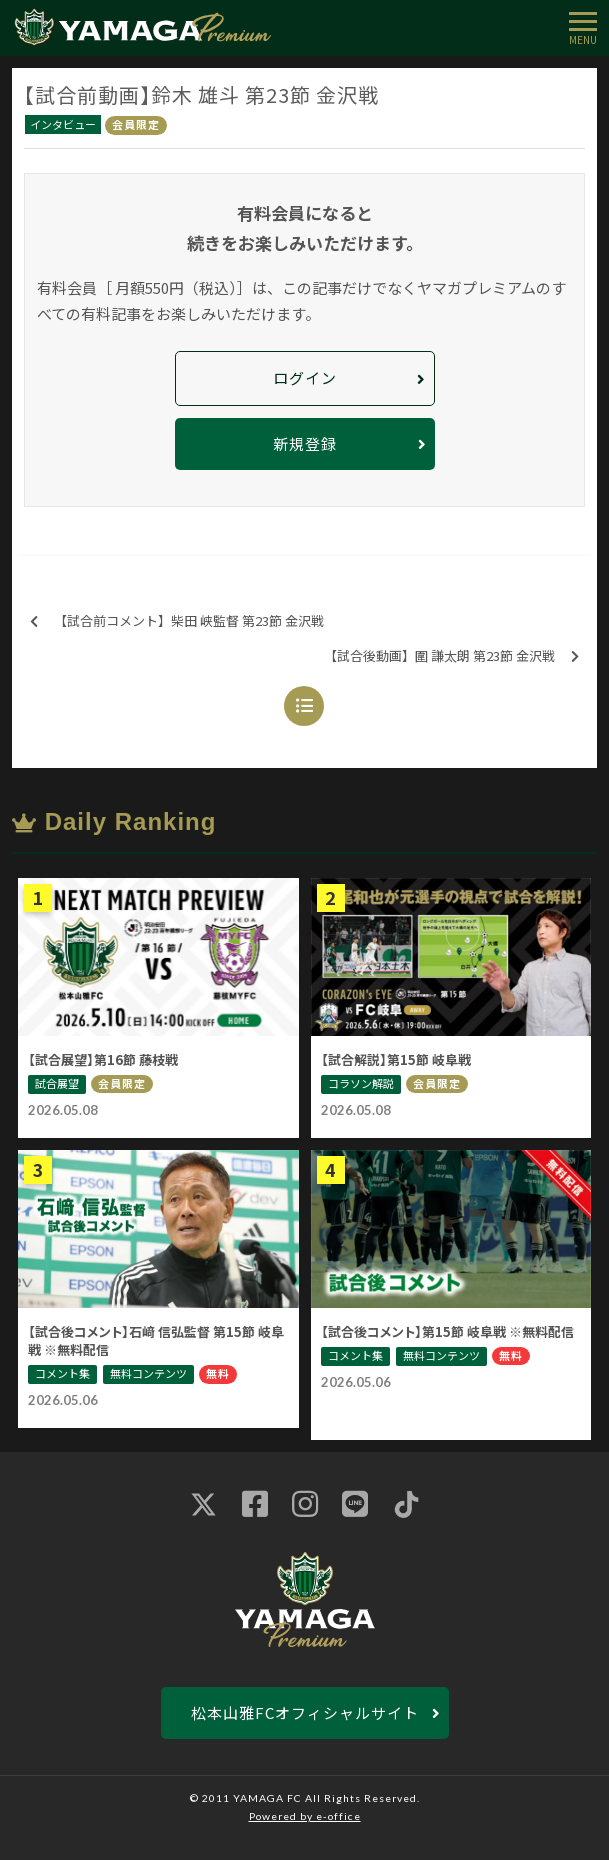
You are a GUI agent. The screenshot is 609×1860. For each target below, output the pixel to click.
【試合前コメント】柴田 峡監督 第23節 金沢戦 (177, 621)
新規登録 (305, 443)
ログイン (305, 377)
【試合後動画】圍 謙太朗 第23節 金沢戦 (451, 656)
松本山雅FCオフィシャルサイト (305, 1712)
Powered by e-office (305, 1816)
